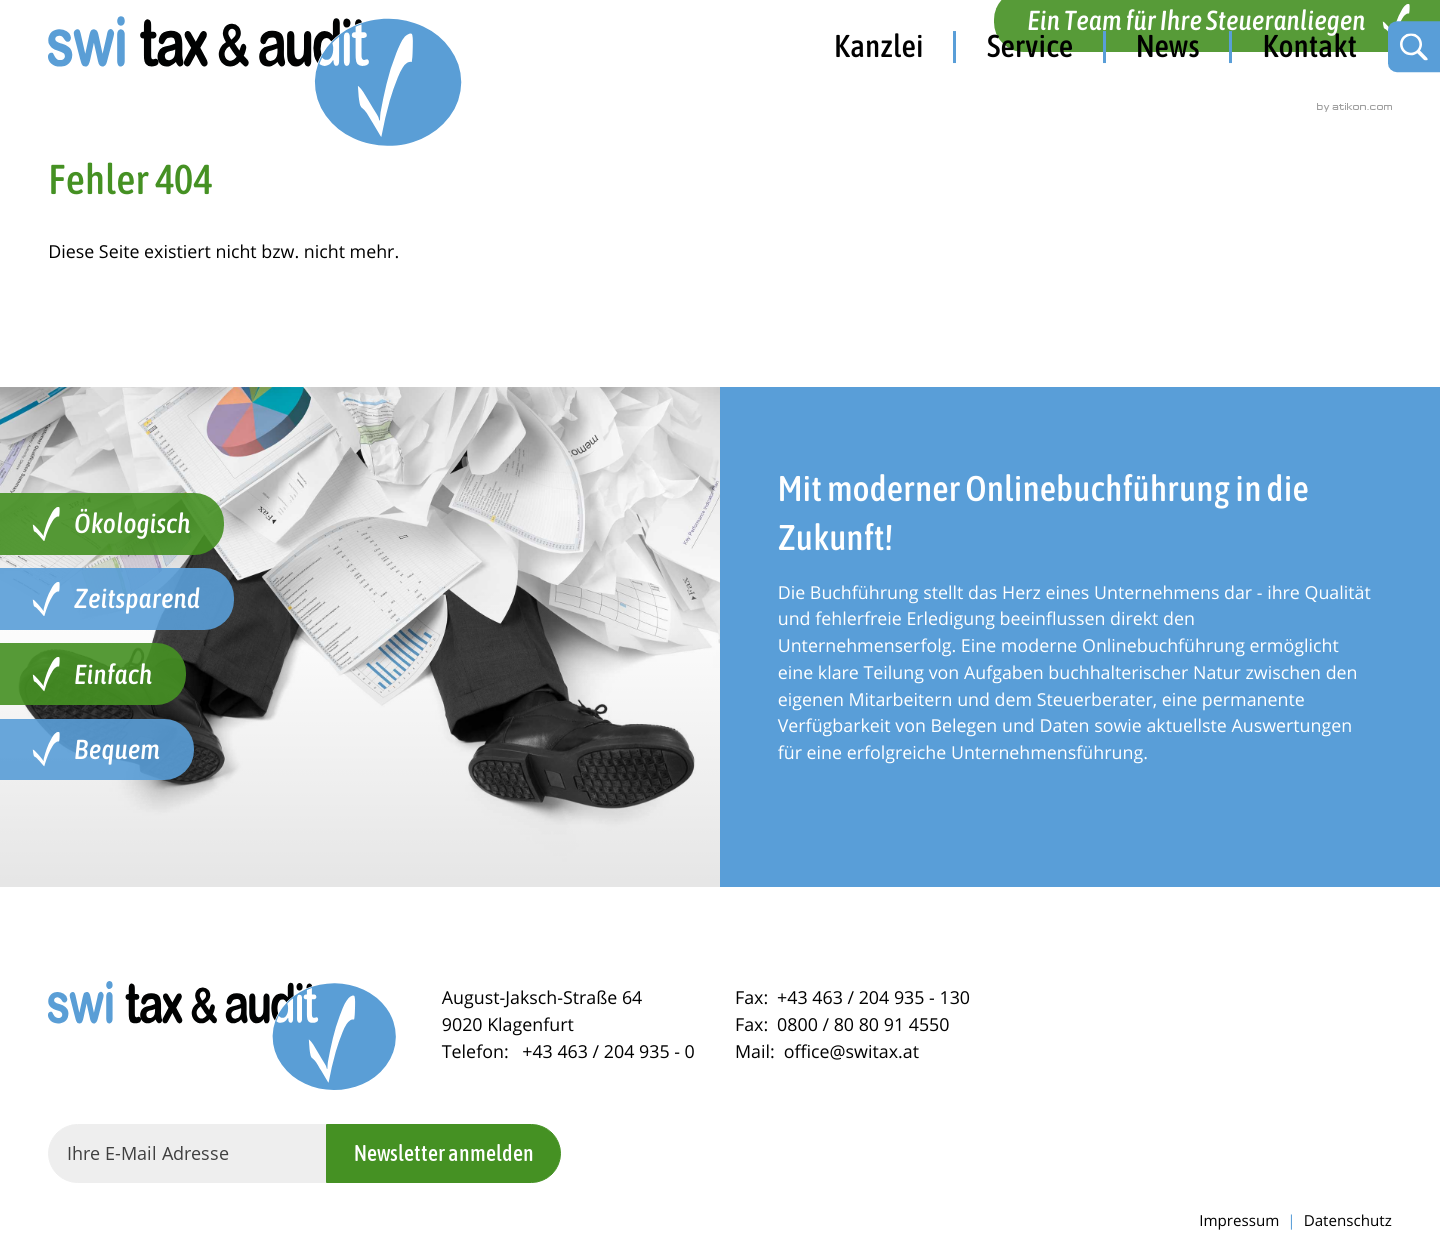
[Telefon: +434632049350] (608, 1052)
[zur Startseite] (258, 84)
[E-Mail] (187, 1153)
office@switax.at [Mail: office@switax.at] (851, 1052)
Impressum (1239, 1221)
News (1168, 46)
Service (1030, 46)
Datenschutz (1348, 1221)
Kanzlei (879, 46)
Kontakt (1309, 46)
